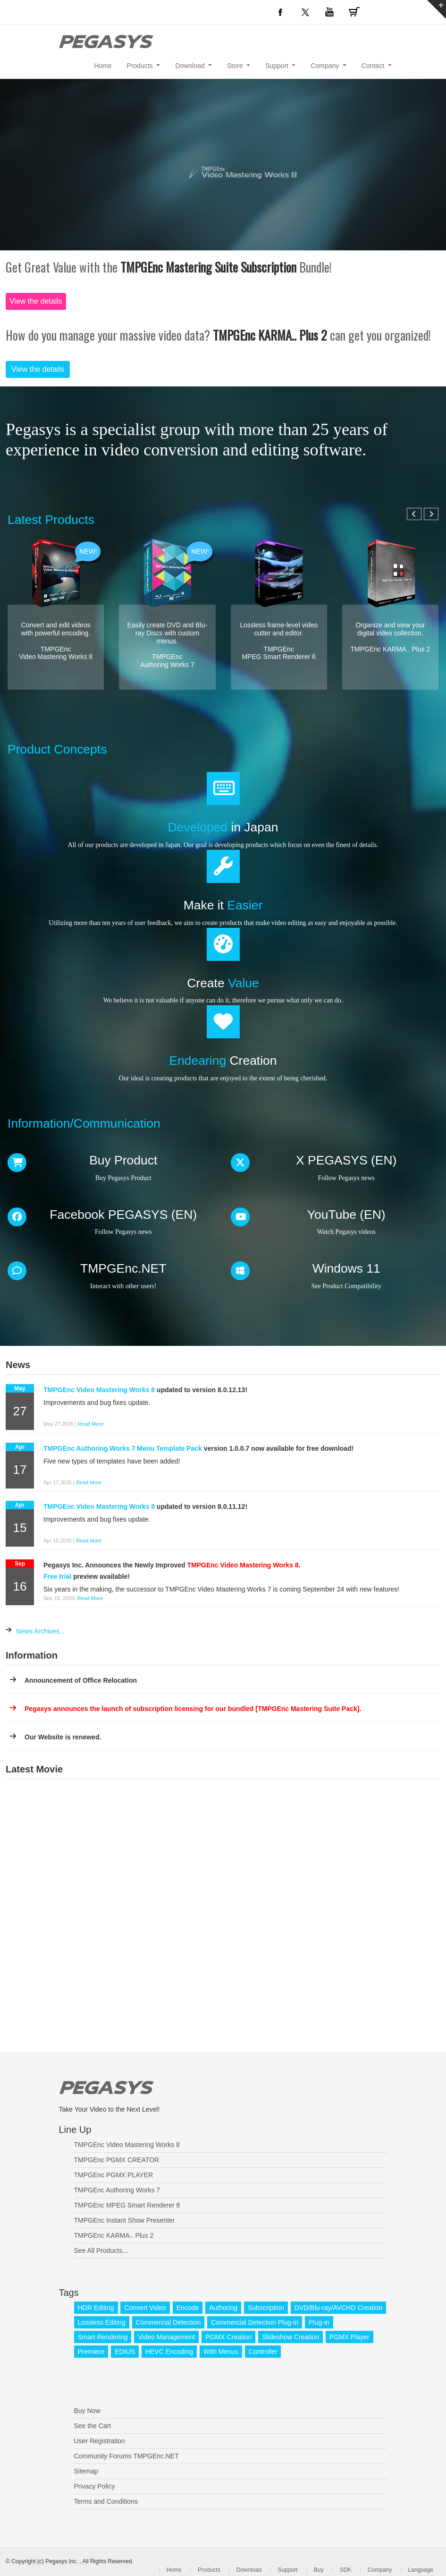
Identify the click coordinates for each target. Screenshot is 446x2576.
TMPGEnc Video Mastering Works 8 (99, 1390)
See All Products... (101, 2250)
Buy (319, 2570)
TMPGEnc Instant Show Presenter (124, 2220)
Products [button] (141, 65)
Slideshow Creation (290, 2337)
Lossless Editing (102, 2322)
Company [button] (326, 65)
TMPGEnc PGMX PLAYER (113, 2175)
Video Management (166, 2337)
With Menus (220, 2351)
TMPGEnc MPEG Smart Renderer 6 (127, 2205)
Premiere (91, 2351)
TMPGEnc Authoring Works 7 (117, 2190)
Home (102, 65)
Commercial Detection (168, 2322)
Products (209, 2570)
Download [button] (190, 65)
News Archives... (40, 1631)
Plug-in (319, 2322)
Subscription (266, 2307)
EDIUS (125, 2351)
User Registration (99, 2441)
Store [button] (235, 65)
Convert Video (145, 2307)
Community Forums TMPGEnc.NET (126, 2456)
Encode (188, 2307)
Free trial (57, 1576)
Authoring (223, 2307)
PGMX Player (349, 2337)
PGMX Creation (228, 2337)
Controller (263, 2351)
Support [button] (277, 65)
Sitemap (86, 2471)
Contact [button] (374, 65)
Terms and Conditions (106, 2501)
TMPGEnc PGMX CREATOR (117, 2160)
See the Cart (92, 2426)
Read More (90, 1424)
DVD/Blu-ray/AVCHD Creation (338, 2307)
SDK (346, 2570)
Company (380, 2570)
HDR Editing (96, 2307)
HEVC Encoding (169, 2351)
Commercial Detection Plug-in (254, 2322)
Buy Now (87, 2410)
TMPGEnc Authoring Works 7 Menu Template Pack (122, 1448)
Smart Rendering (103, 2337)
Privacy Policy (94, 2486)
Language (420, 2570)
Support (287, 2570)
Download (248, 2570)
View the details (35, 301)
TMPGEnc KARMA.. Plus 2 (114, 2235)
